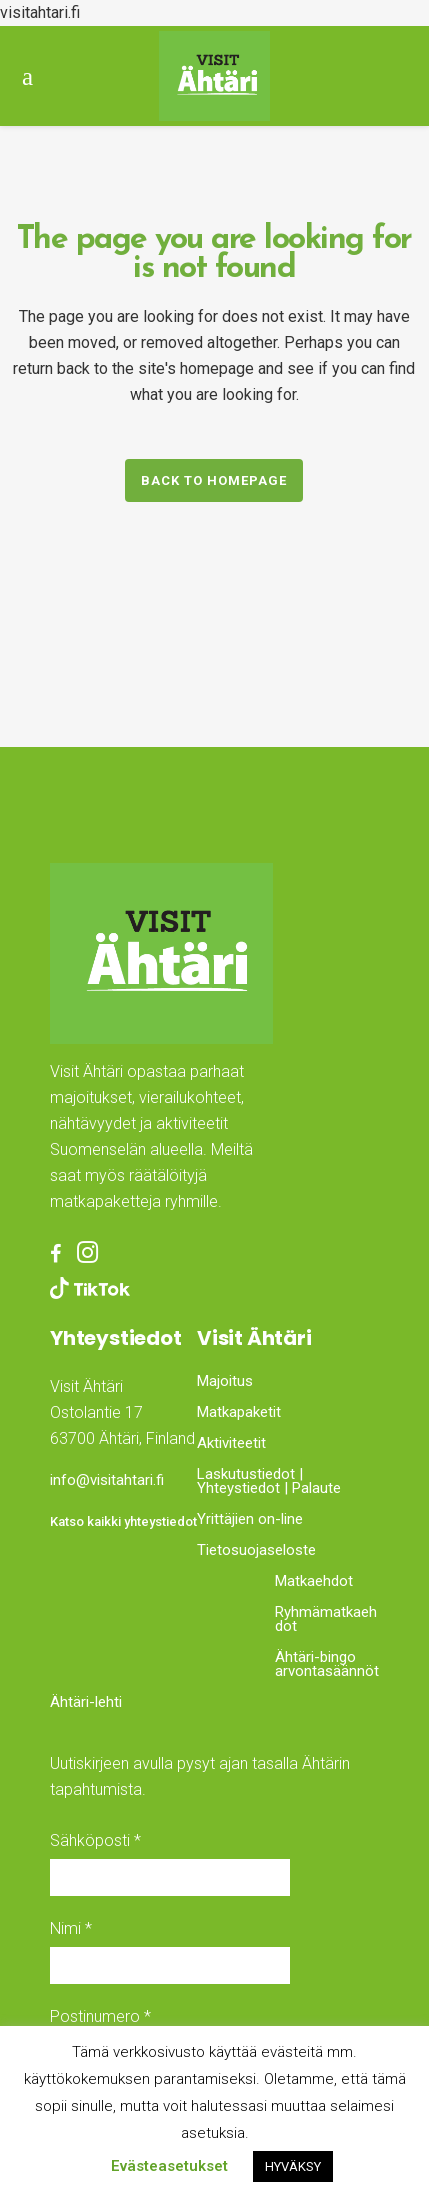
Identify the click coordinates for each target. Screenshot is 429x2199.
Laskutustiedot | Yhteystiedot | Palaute (269, 1481)
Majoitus (225, 1381)
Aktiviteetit (231, 1443)
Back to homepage (214, 480)
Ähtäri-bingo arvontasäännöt (327, 1664)
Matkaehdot (314, 1581)
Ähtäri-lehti (86, 1702)
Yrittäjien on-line (250, 1519)
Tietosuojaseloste (256, 1550)
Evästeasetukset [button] (169, 2166)
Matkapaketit (239, 1412)
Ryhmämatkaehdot (326, 1619)
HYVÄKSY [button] (293, 2166)
